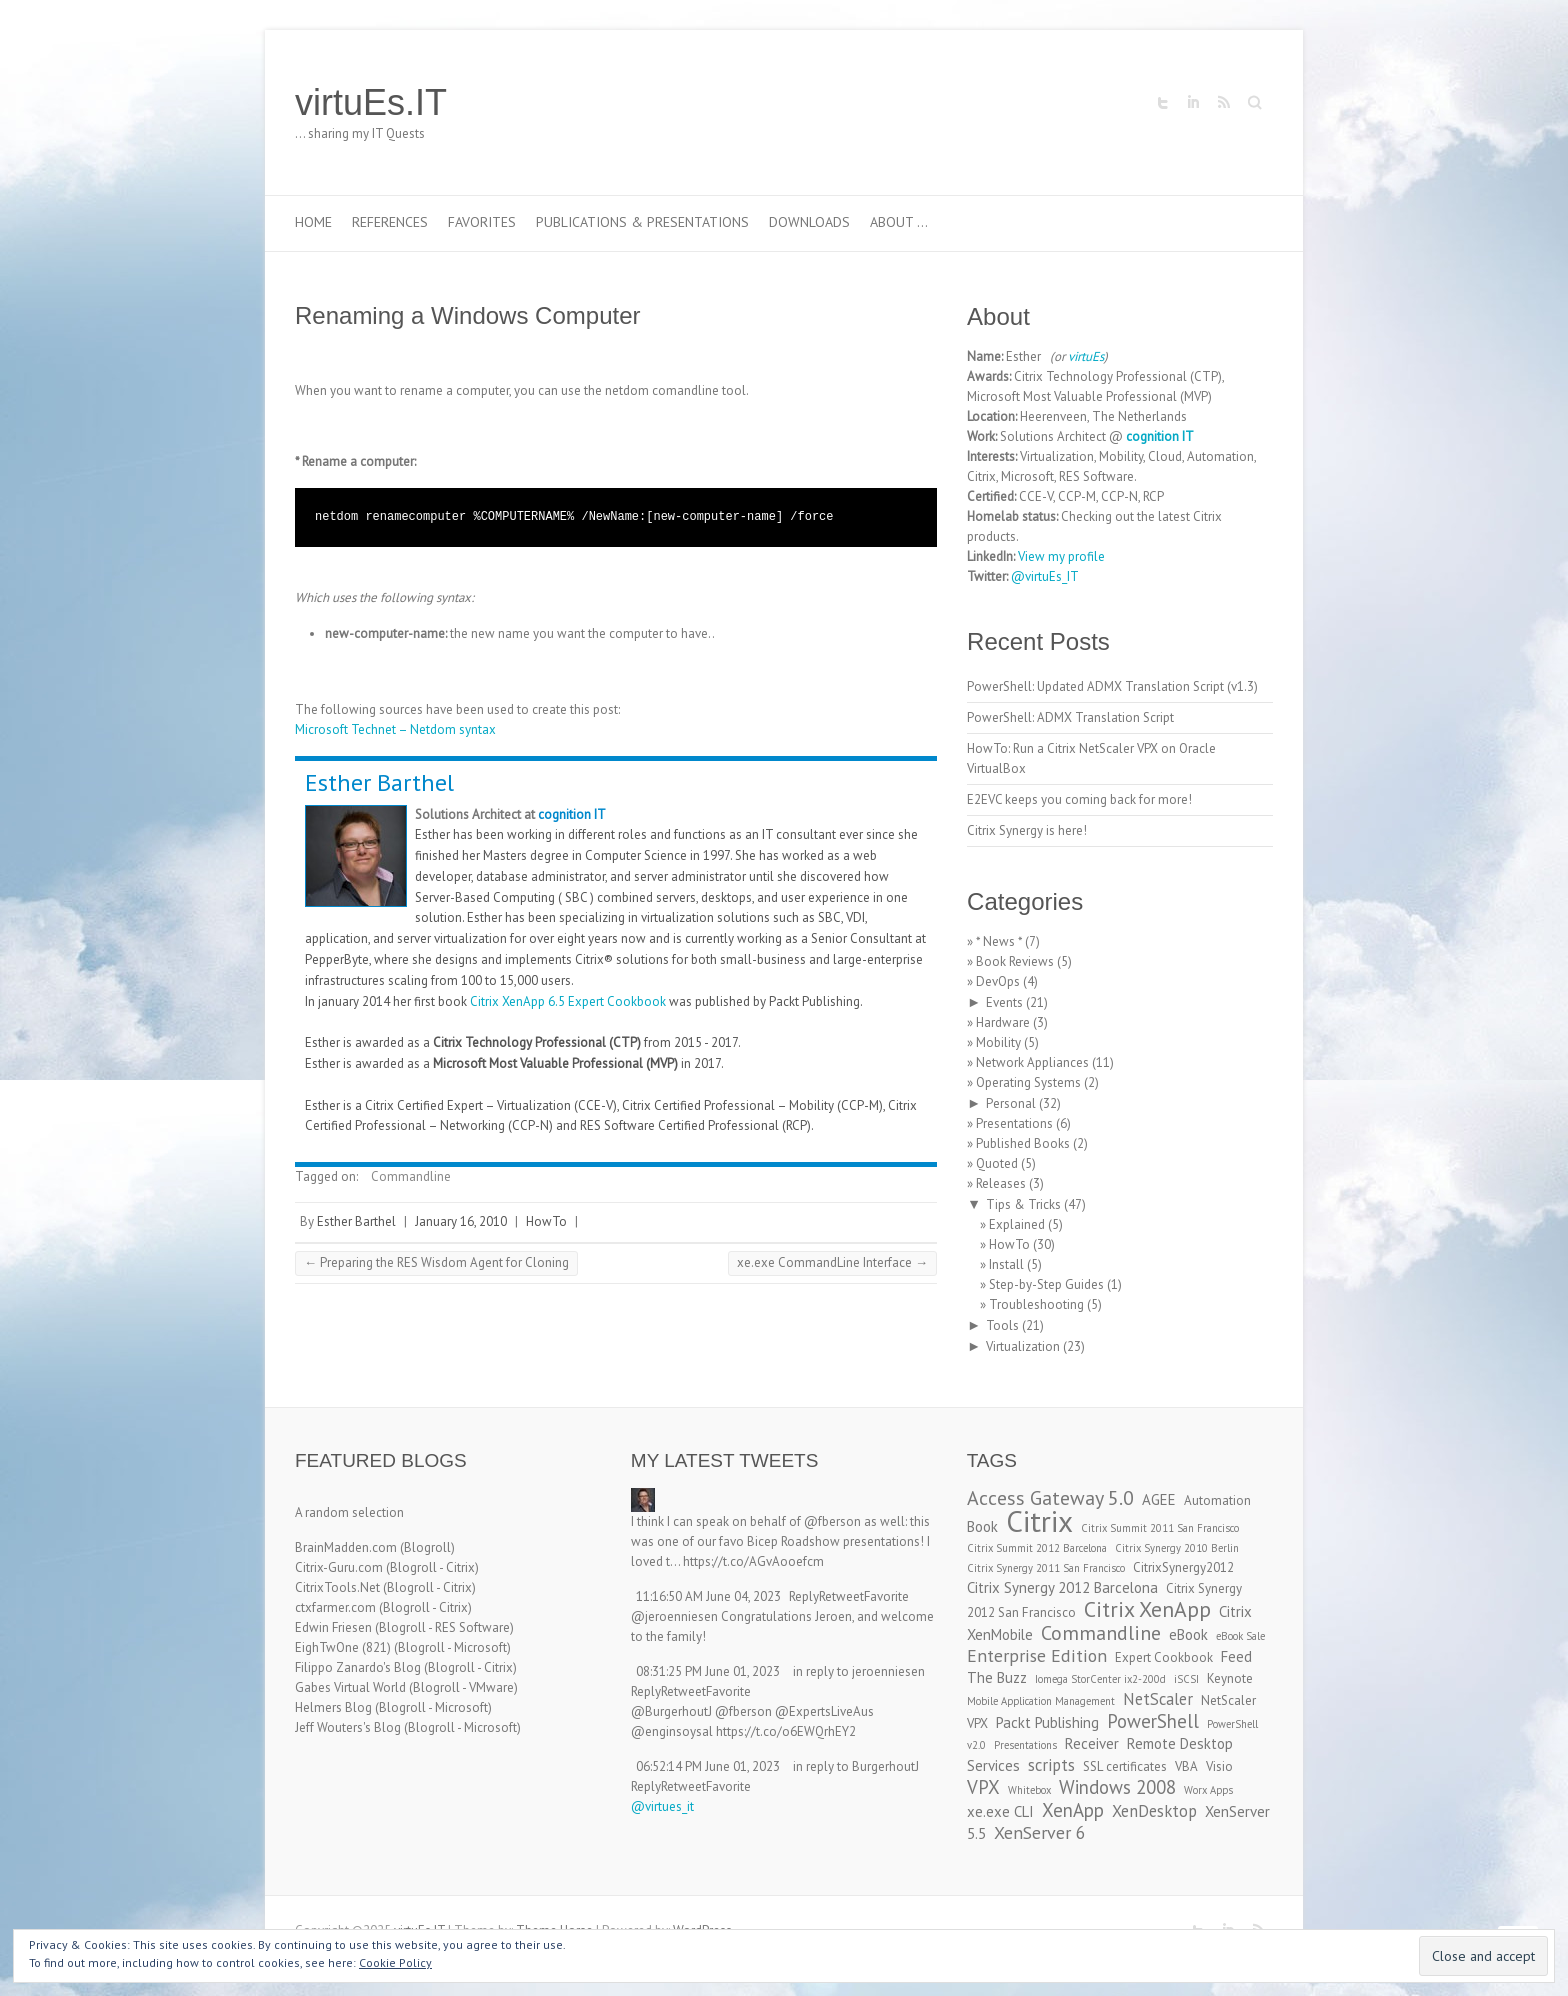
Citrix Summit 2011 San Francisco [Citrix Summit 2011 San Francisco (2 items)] (1160, 1528)
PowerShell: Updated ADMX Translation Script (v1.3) (1112, 686)
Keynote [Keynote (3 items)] (1230, 1678)
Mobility (998, 1042)
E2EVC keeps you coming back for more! (1079, 799)
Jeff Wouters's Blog (348, 1727)
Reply (804, 1596)
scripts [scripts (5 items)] (1051, 1765)
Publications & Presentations (642, 222)
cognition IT (572, 814)
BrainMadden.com (346, 1547)
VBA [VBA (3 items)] (1186, 1766)
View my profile (1061, 556)
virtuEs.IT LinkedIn (1193, 103)
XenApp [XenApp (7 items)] (1073, 1810)
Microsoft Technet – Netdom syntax (395, 729)
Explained (1017, 1224)
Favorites (482, 222)
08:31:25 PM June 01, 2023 (708, 1671)
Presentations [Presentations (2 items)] (1025, 1745)
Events (1004, 1002)
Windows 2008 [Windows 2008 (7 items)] (1117, 1787)
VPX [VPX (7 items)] (983, 1787)
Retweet (841, 1596)
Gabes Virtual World (350, 1687)
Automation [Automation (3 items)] (1217, 1500)
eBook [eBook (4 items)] (1188, 1634)
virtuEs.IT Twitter (1163, 103)
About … (899, 222)
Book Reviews (1015, 961)
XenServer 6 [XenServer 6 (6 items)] (1040, 1832)
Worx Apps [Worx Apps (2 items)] (1208, 1790)
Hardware (1003, 1022)
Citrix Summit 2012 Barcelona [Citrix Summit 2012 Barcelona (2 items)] (1037, 1548)
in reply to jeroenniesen (859, 1671)
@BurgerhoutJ (671, 1711)
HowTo (546, 1221)
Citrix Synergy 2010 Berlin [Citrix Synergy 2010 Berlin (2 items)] (1177, 1548)
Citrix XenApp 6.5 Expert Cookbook (568, 1001)
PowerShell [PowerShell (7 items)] (1153, 1721)
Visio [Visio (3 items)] (1219, 1766)
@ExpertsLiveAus (824, 1711)
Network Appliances (1032, 1062)
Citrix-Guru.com (339, 1567)
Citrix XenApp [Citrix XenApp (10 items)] (1147, 1609)
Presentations (1014, 1123)
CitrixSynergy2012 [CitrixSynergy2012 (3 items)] (1183, 1567)
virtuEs (1086, 356)
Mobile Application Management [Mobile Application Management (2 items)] (1041, 1701)
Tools (1002, 1325)
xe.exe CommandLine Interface (832, 1262)
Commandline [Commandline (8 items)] (1101, 1632)
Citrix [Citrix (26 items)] (1039, 1521)
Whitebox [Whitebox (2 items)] (1029, 1790)
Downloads (809, 222)
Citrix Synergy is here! (1027, 830)
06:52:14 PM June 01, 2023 (708, 1766)
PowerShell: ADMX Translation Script (1070, 717)
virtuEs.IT (371, 102)
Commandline (411, 1176)
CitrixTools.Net (337, 1587)
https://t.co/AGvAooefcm (753, 1561)
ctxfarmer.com (335, 1607)
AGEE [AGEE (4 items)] (1159, 1499)
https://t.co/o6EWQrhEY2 (786, 1731)
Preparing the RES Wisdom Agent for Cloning (436, 1262)
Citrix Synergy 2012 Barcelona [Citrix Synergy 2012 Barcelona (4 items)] (1062, 1587)
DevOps (998, 981)
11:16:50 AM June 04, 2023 (708, 1596)
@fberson (832, 1521)
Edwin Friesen (333, 1627)
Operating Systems (1028, 1082)
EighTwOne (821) (343, 1647)
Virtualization (1023, 1346)
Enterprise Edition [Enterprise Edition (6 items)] (1037, 1655)
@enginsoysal (672, 1731)
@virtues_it (662, 1806)
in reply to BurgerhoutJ (856, 1766)
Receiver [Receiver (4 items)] (1092, 1743)
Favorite (886, 1596)
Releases (1001, 1183)
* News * (999, 941)
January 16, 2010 (461, 1221)
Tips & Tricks (1023, 1204)
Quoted (997, 1163)
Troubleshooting (1036, 1304)
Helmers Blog (333, 1707)
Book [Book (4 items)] (982, 1526)
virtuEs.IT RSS (1223, 103)
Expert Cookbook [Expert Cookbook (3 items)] (1164, 1657)
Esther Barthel (379, 782)
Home (313, 222)
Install (1006, 1264)
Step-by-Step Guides (1046, 1284)
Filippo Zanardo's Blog (358, 1667)
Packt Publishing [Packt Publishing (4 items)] (1047, 1722)
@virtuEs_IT (1045, 576)
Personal (1011, 1103)
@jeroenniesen (674, 1616)
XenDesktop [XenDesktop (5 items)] (1154, 1811)
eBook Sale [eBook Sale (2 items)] (1240, 1636)
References (390, 222)
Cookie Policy (395, 1962)
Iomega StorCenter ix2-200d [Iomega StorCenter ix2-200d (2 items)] (1100, 1679)
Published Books (1023, 1143)
